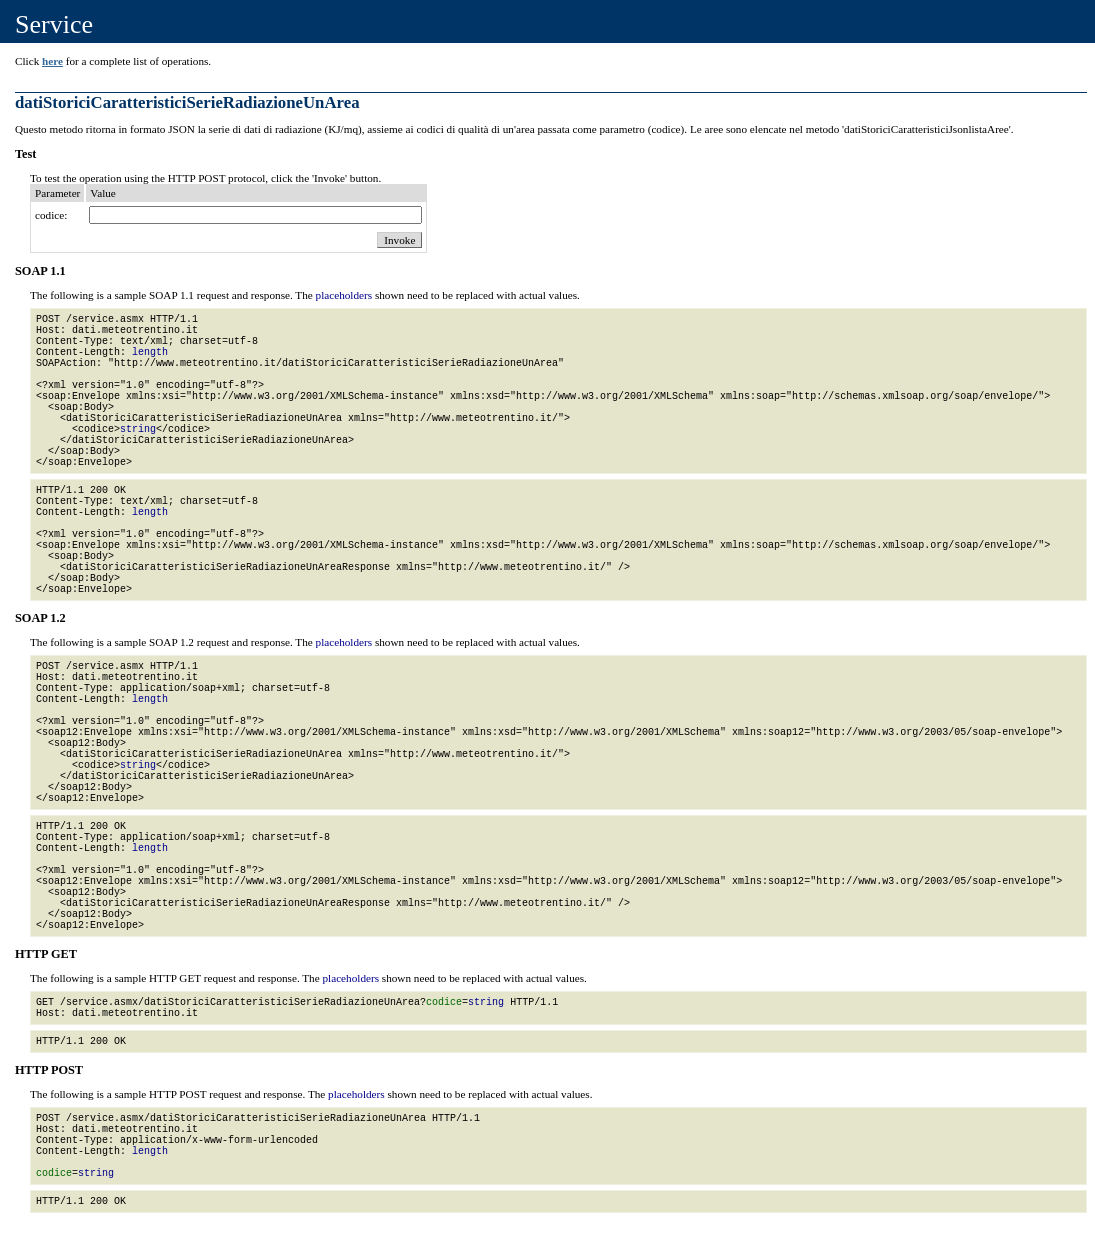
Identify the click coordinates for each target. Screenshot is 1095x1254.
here (52, 61)
